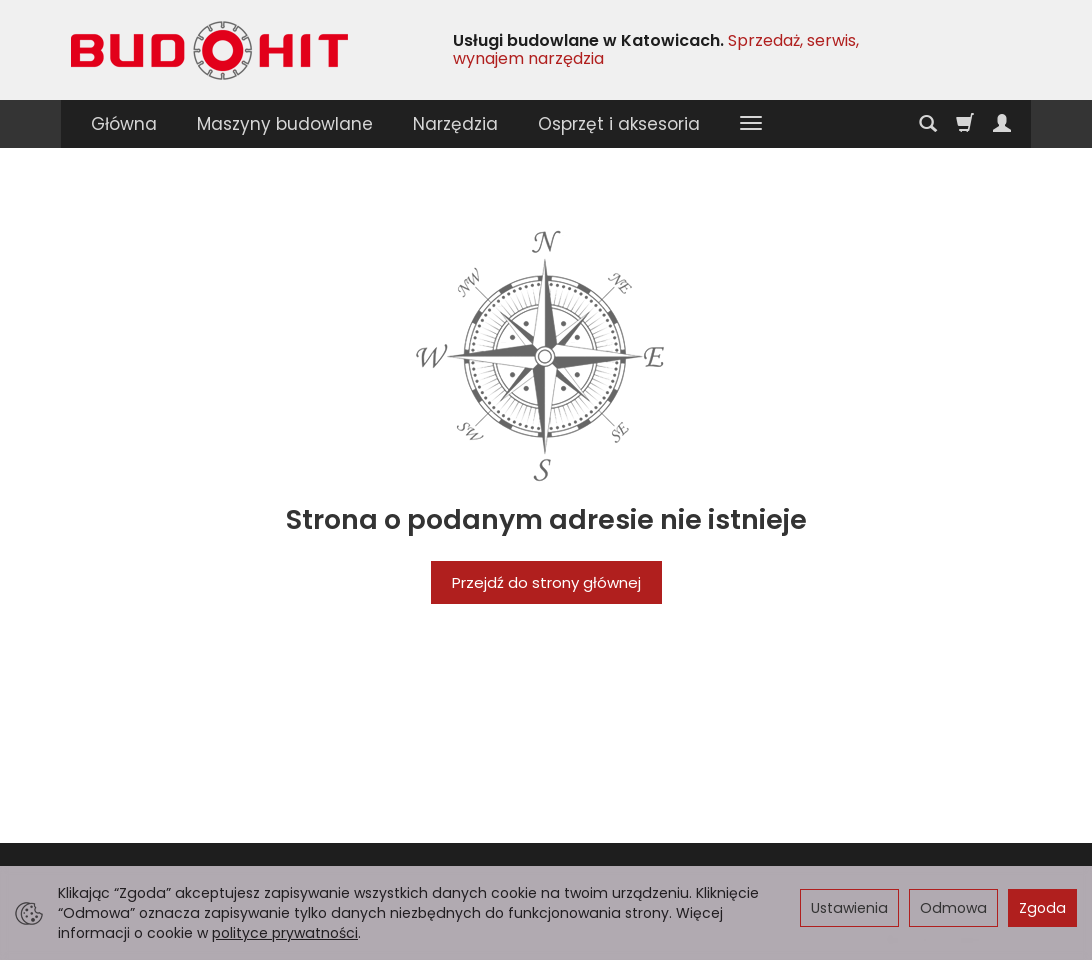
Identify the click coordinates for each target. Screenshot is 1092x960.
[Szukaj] (928, 124)
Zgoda (1042, 908)
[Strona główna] (209, 50)
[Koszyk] (965, 124)
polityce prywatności (285, 933)
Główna (124, 124)
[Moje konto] (1002, 124)
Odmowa (953, 908)
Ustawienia (849, 908)
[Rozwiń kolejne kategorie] (751, 124)
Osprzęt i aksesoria (619, 124)
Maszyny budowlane (285, 124)
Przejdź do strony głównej (546, 582)
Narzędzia (455, 124)
